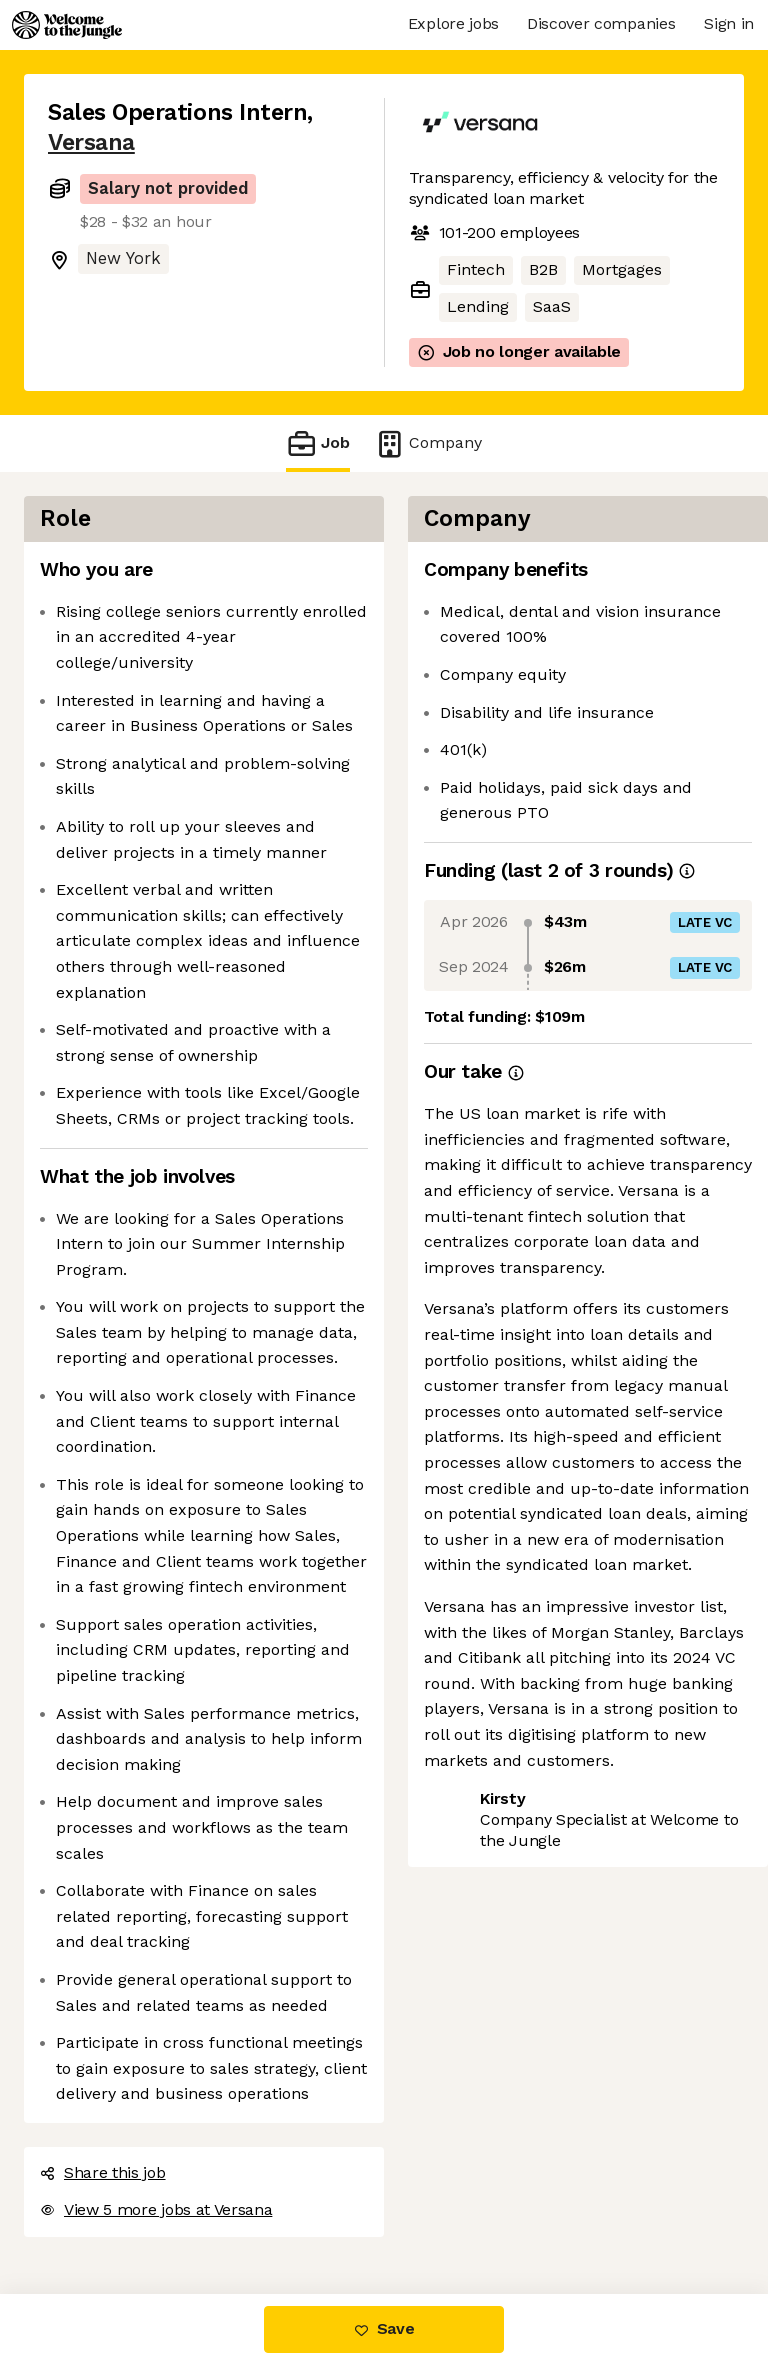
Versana (91, 142)
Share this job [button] (103, 2172)
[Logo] (67, 25)
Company (428, 443)
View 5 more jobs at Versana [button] (156, 2209)
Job (318, 443)
